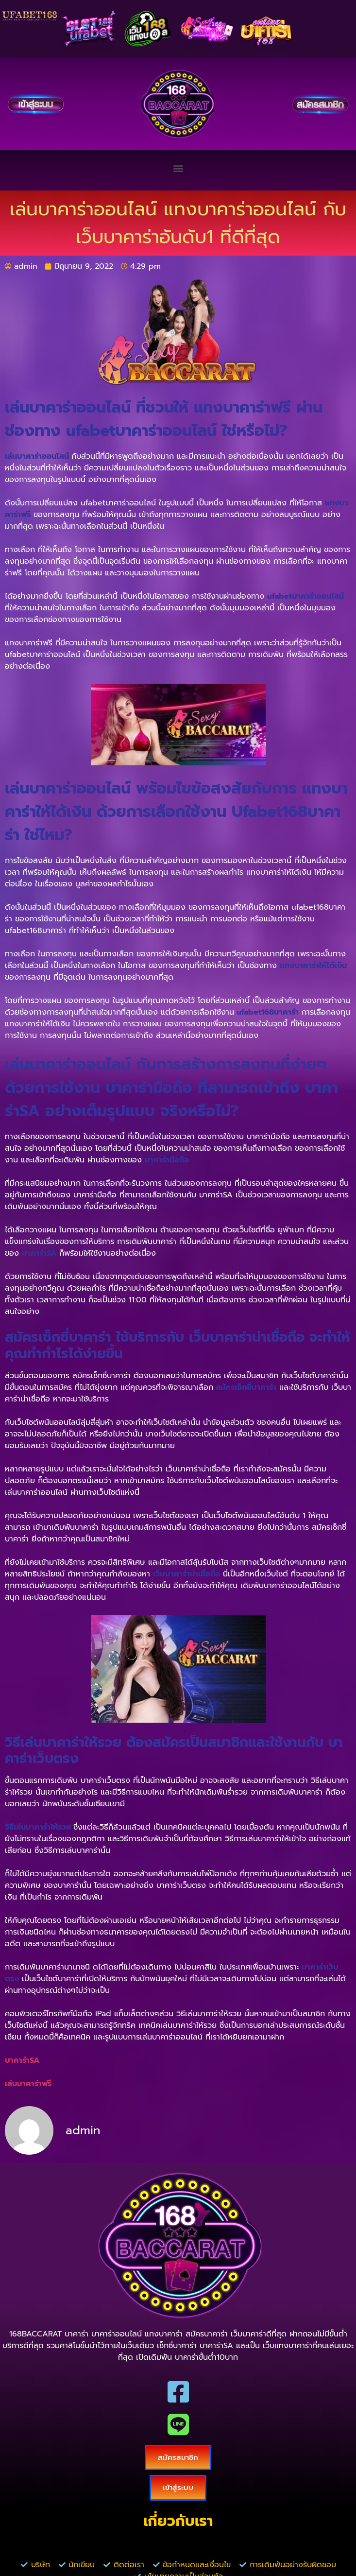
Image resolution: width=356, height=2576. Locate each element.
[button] (178, 168)
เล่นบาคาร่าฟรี (28, 2084)
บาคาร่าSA (22, 2060)
